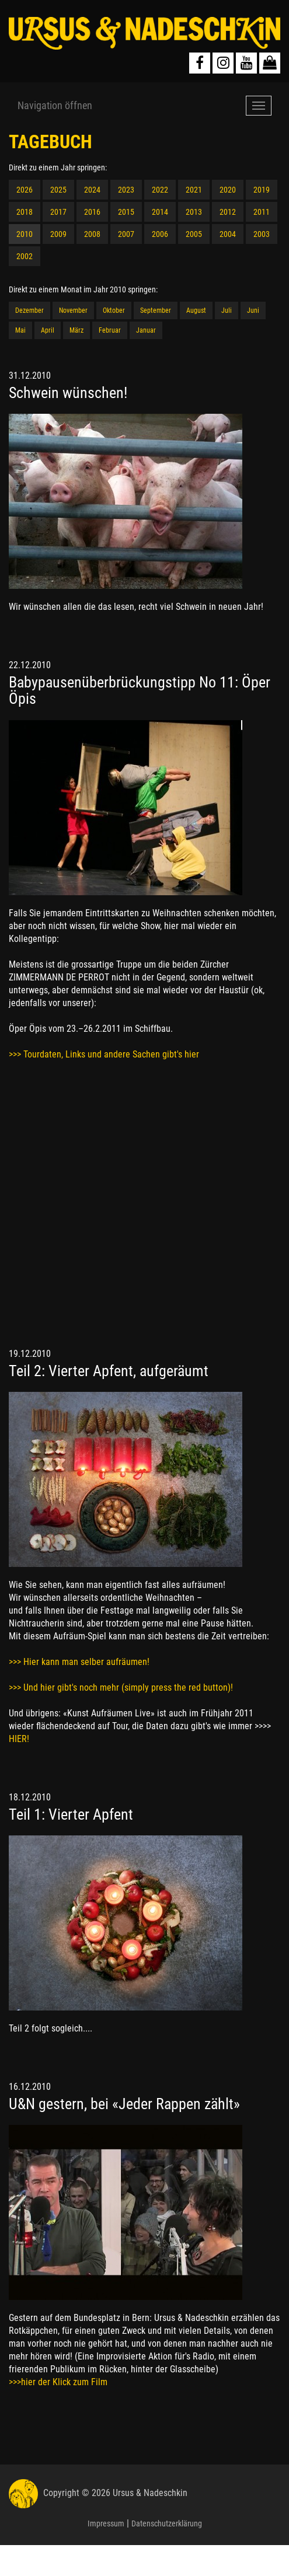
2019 (261, 189)
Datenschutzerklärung (166, 2523)
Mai (20, 330)
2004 (228, 234)
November (73, 310)
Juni (253, 310)
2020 (228, 189)
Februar (110, 330)
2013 (194, 212)
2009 (58, 234)
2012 (228, 212)
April (47, 330)
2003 (261, 234)
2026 (24, 189)
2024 (92, 189)
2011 (261, 212)
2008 (92, 234)
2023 (126, 189)
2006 (160, 234)
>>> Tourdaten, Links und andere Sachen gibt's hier (104, 1054)
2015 (126, 212)
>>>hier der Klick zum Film (58, 2381)
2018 (24, 212)
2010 (24, 234)
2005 (194, 234)
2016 (92, 212)
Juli (226, 310)
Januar (146, 330)
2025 (58, 189)
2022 (160, 189)
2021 (194, 189)
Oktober (114, 310)
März (76, 330)
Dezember (29, 310)
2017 (58, 212)
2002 (24, 256)
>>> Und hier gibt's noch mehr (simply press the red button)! (121, 1687)
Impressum (106, 2523)
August (196, 310)
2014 (160, 212)
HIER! (19, 1738)
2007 (126, 234)
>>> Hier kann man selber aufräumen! (79, 1661)
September (155, 310)
